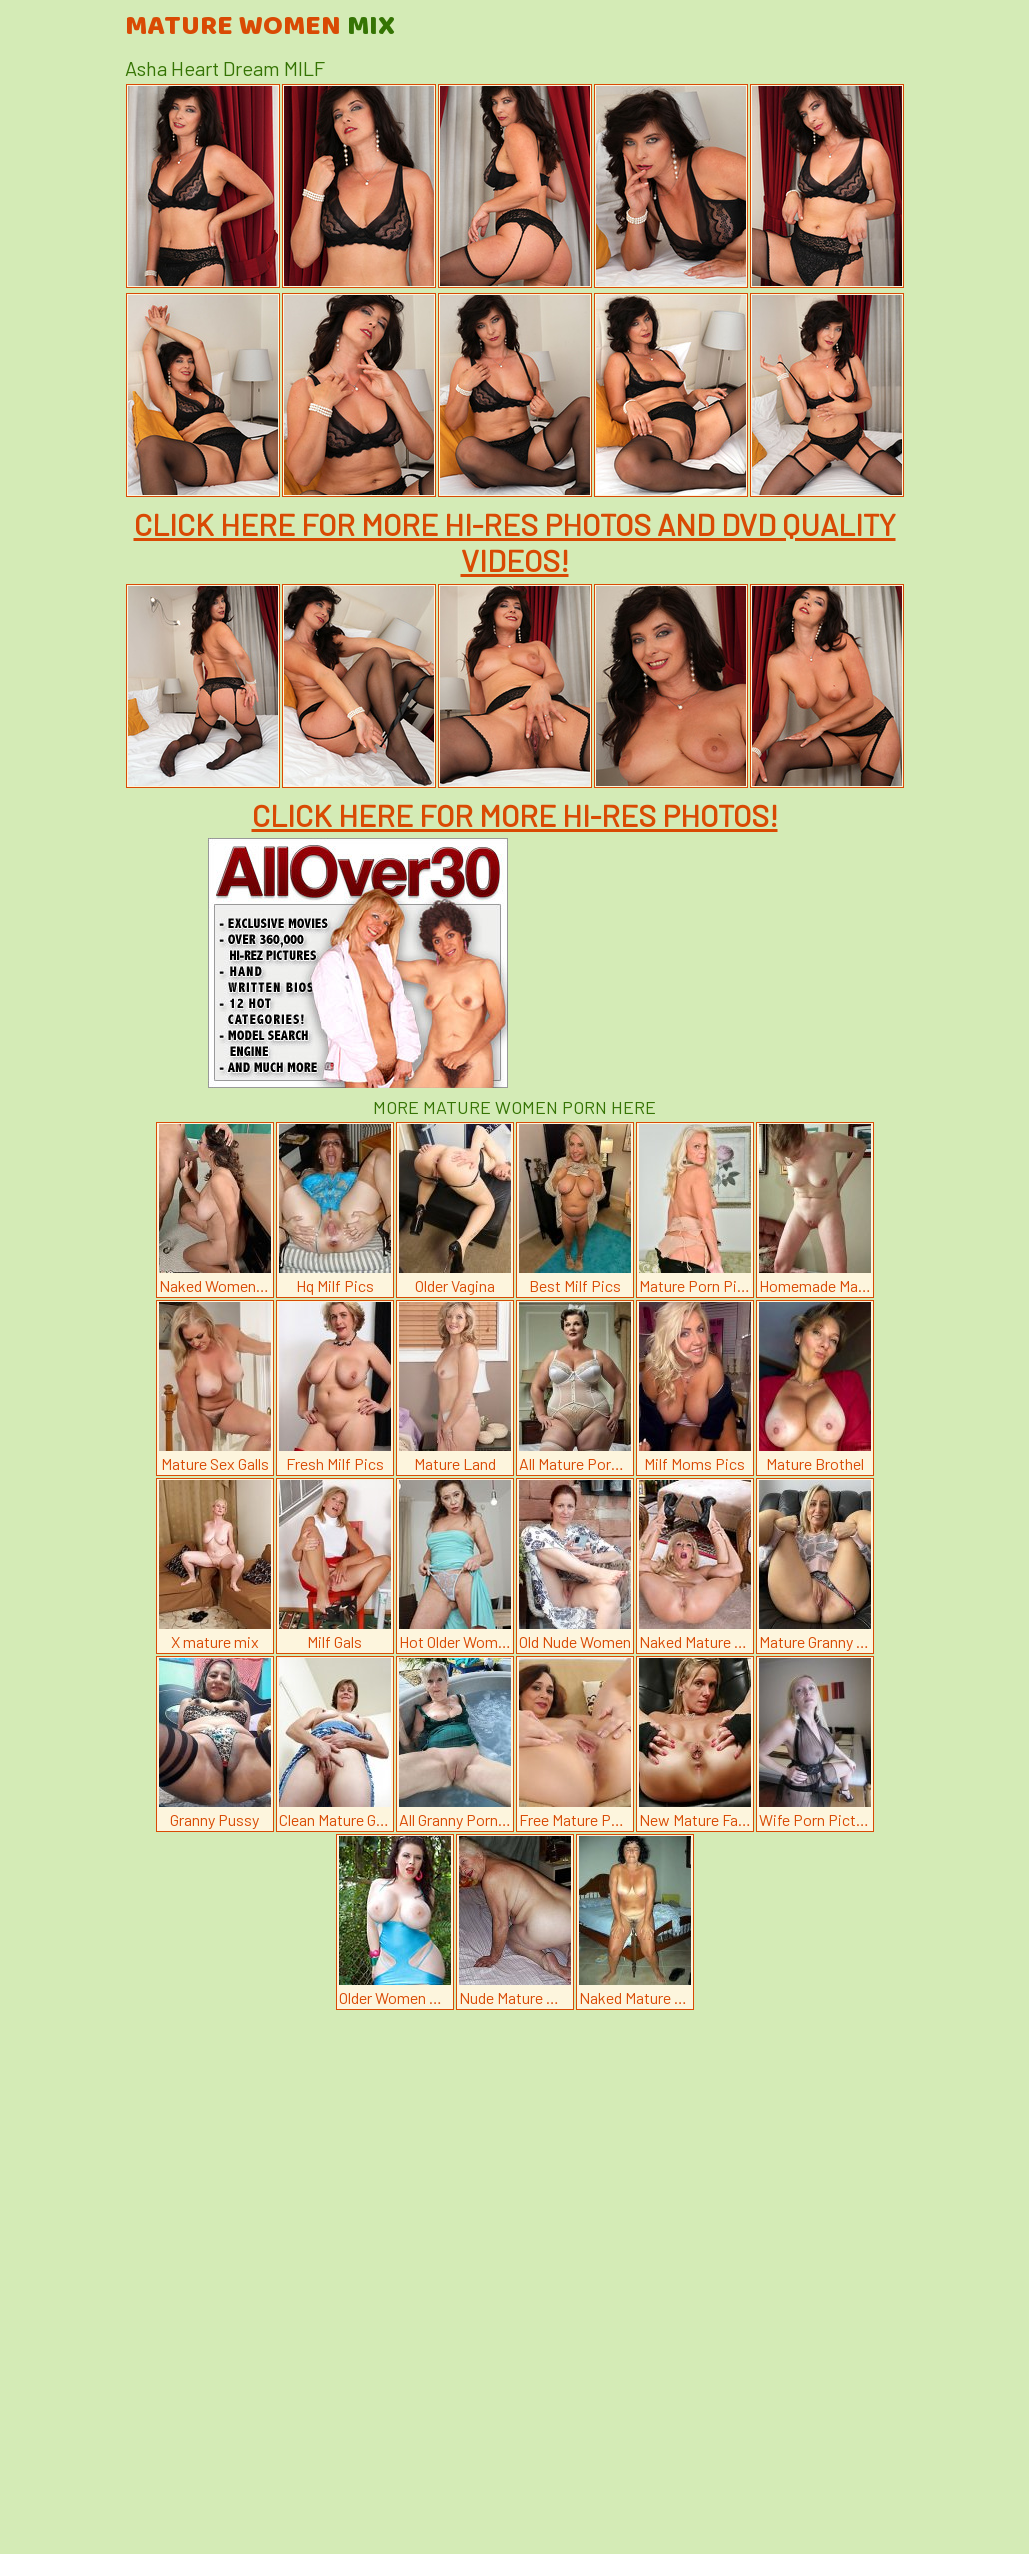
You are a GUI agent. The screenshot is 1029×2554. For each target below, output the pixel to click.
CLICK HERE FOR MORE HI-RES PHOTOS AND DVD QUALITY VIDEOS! (515, 542)
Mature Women (260, 27)
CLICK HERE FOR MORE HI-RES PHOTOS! (515, 815)
